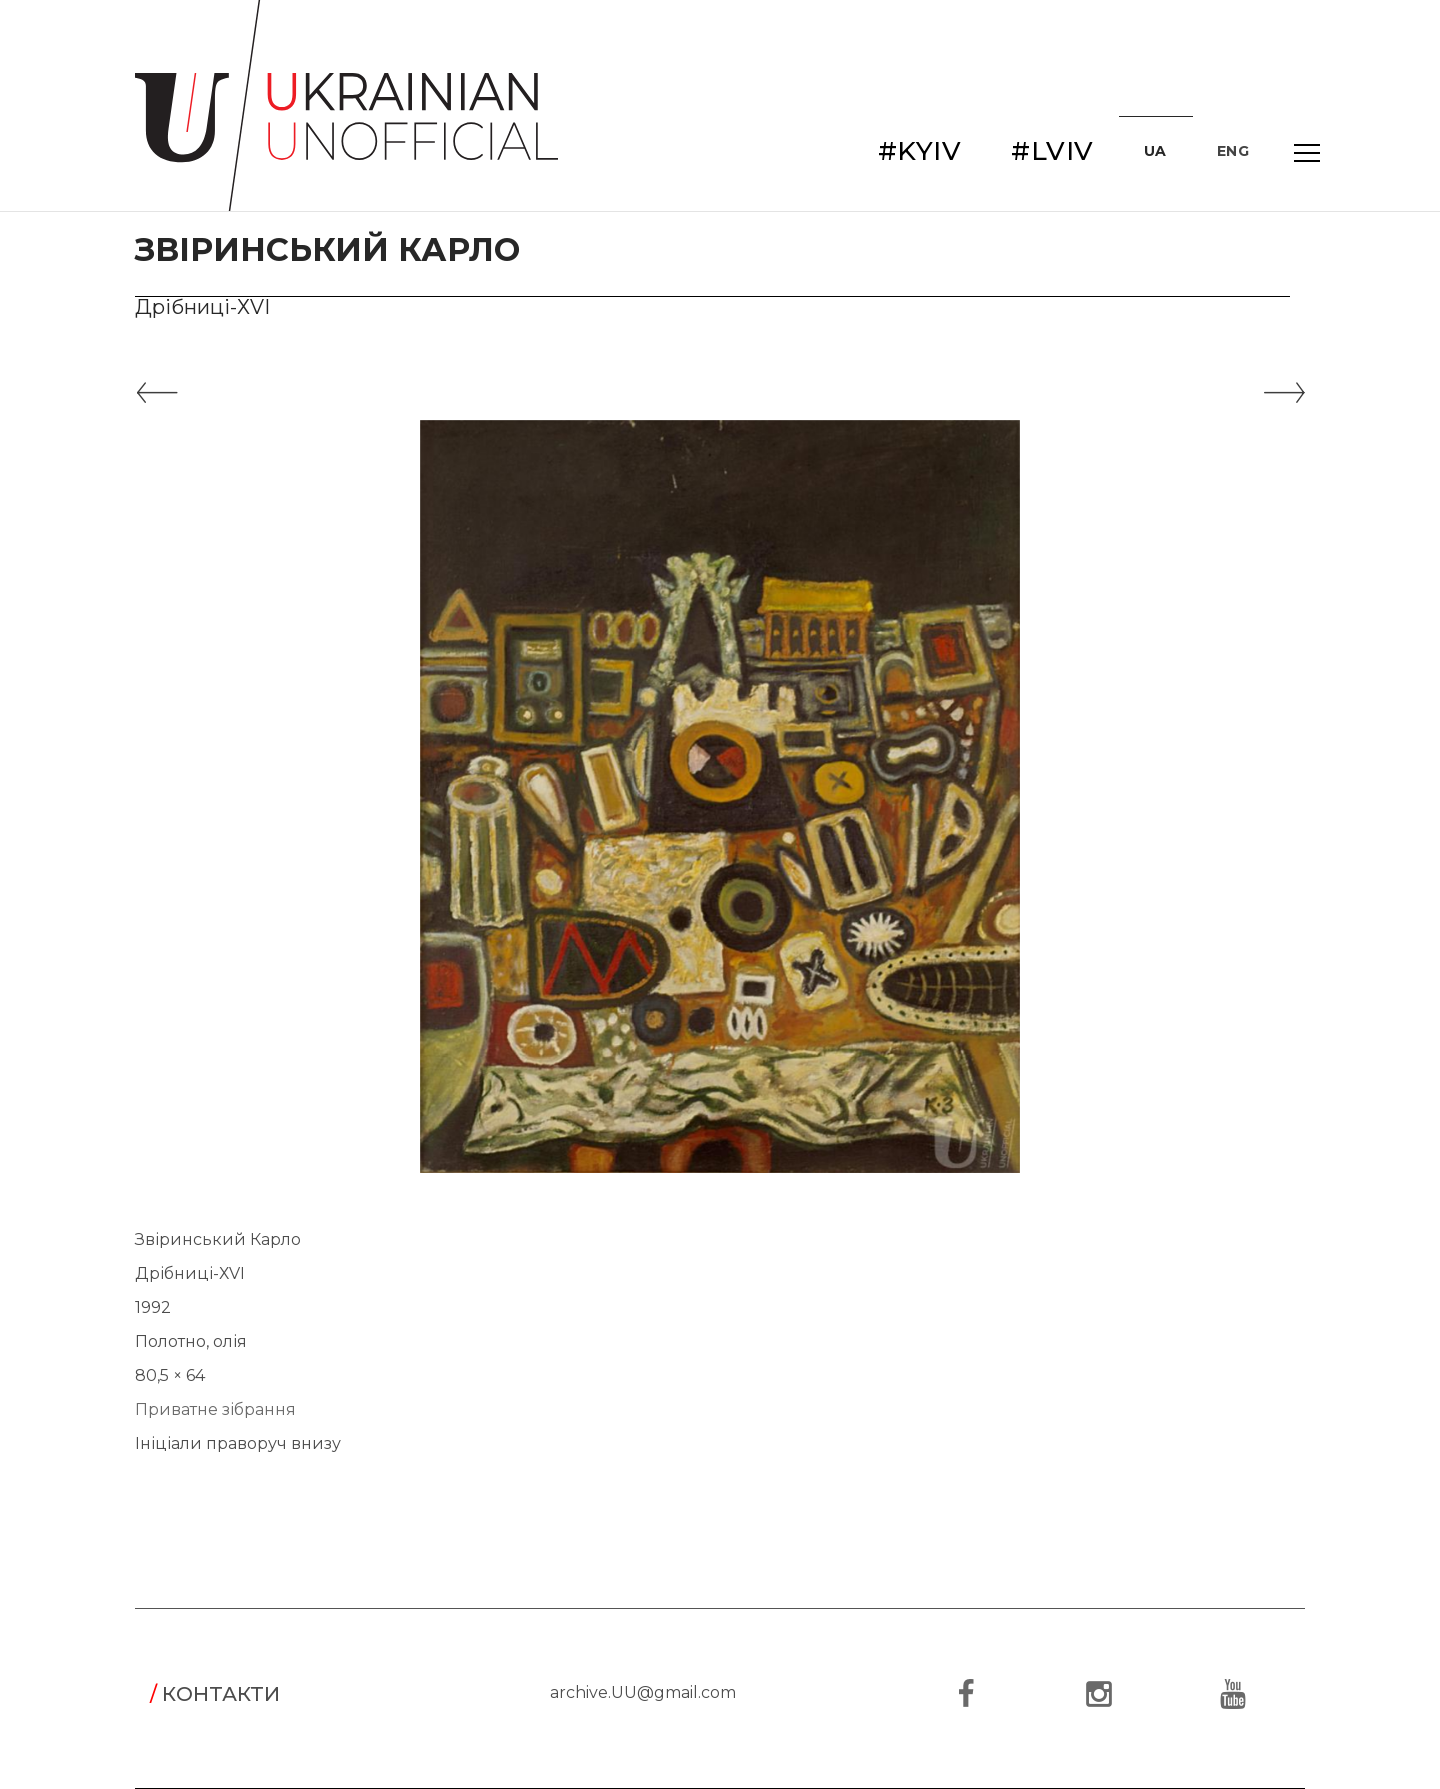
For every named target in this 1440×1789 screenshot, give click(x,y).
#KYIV (920, 151)
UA (1155, 151)
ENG (1233, 151)
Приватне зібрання (215, 1409)
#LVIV (1052, 151)
